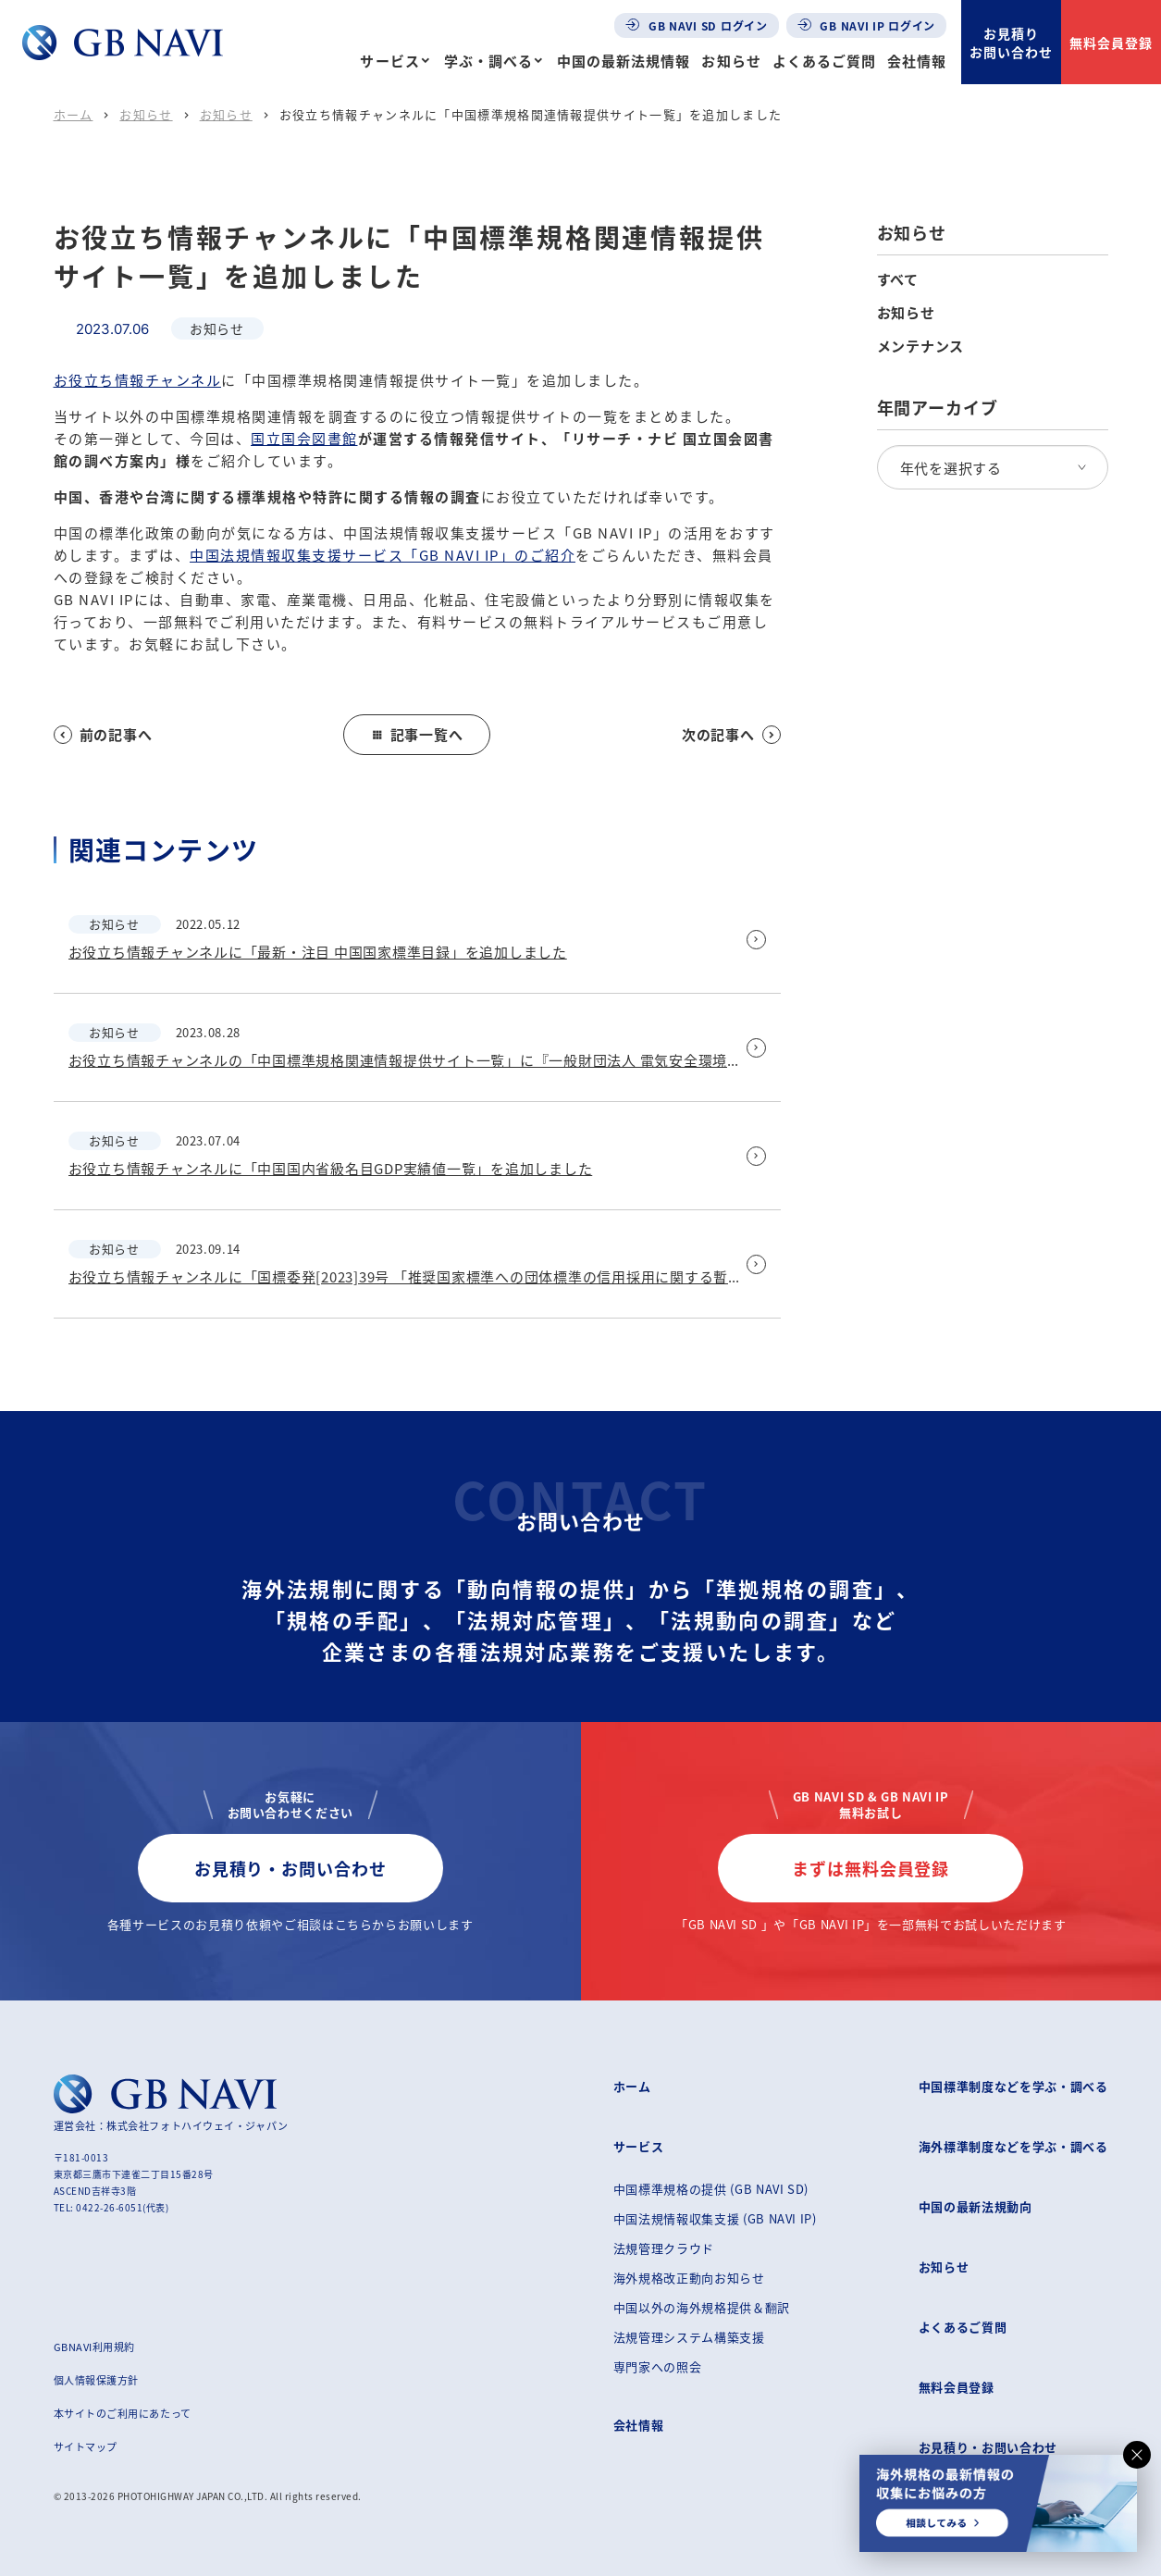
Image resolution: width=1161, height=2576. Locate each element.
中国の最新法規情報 (623, 60)
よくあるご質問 (824, 60)
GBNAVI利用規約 (95, 2346)
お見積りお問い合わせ (1011, 42)
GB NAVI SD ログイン (696, 25)
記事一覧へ (417, 734)
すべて (898, 279)
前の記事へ (103, 734)
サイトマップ (85, 2446)
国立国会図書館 (304, 438)
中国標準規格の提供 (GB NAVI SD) (711, 2189)
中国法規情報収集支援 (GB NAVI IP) (715, 2218)
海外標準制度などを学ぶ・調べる (1013, 2146)
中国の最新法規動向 (975, 2206)
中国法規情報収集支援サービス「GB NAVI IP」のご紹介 (382, 554)
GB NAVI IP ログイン (866, 25)
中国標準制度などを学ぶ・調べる (1013, 2086)
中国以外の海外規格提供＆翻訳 (701, 2307)
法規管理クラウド (663, 2248)
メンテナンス (921, 346)
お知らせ (730, 60)
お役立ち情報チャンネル (138, 380)
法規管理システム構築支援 (689, 2337)
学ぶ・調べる (488, 60)
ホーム (73, 114)
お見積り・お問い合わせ (290, 1868)
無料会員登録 (1111, 42)
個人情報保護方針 (96, 2379)
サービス (389, 60)
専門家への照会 (657, 2366)
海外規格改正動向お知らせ (689, 2277)
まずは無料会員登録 (870, 1868)
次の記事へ (731, 734)
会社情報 (916, 60)
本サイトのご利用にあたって (122, 2413)
